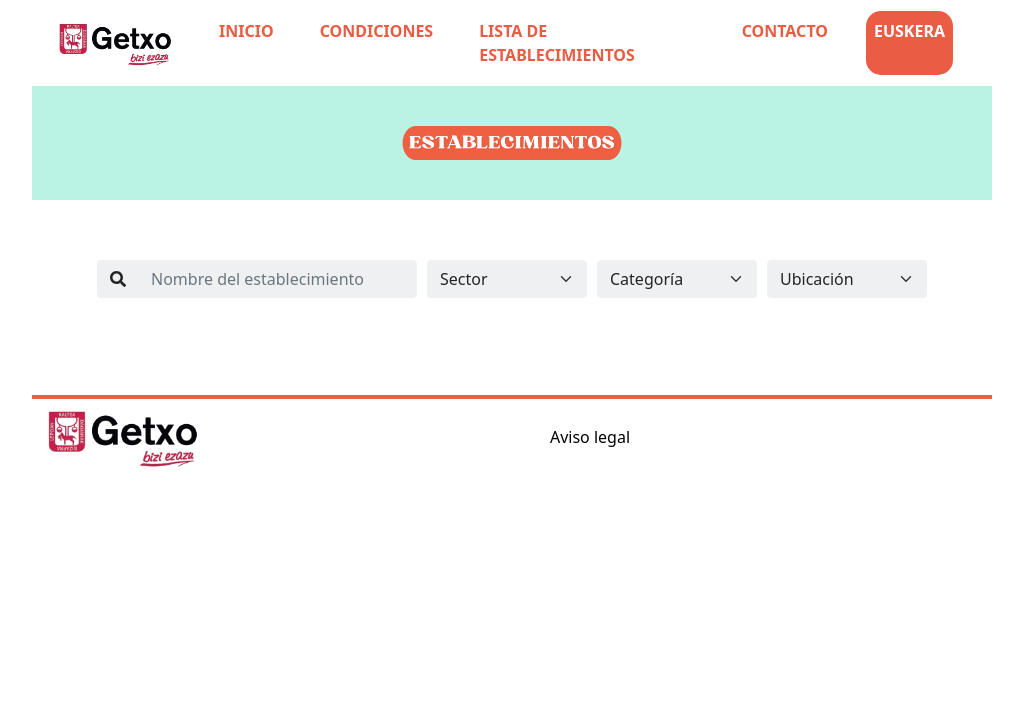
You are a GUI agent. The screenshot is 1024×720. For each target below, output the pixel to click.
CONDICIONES (377, 31)
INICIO (246, 31)
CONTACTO (785, 31)
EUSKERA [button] (909, 31)
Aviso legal (590, 437)
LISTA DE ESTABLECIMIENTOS (557, 43)
